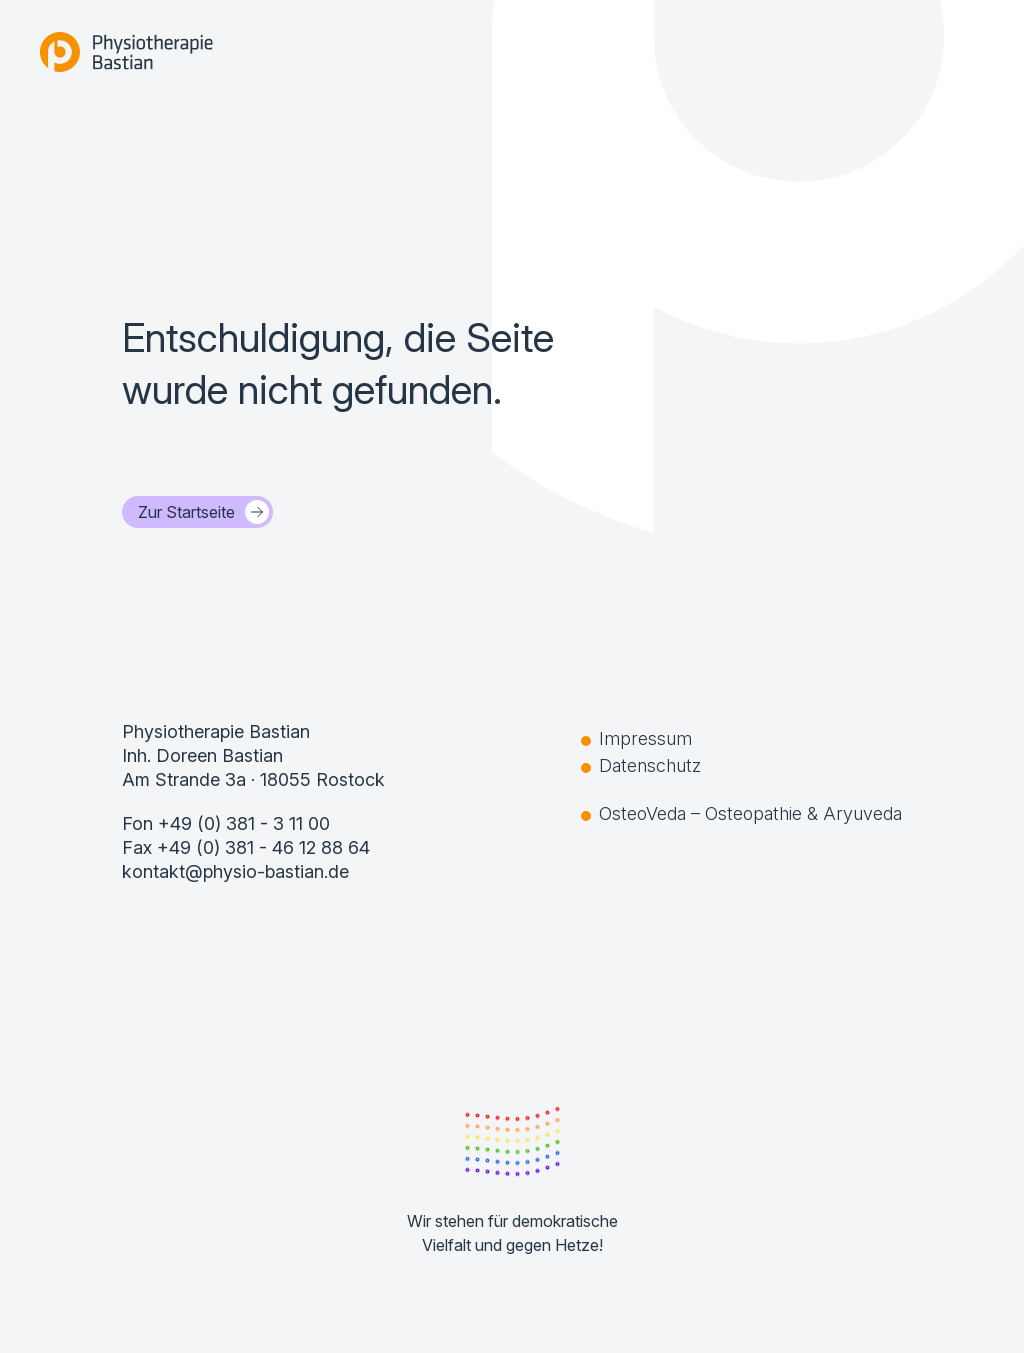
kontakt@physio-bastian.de (235, 871)
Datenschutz (650, 765)
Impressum (645, 738)
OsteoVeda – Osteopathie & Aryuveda (750, 813)
